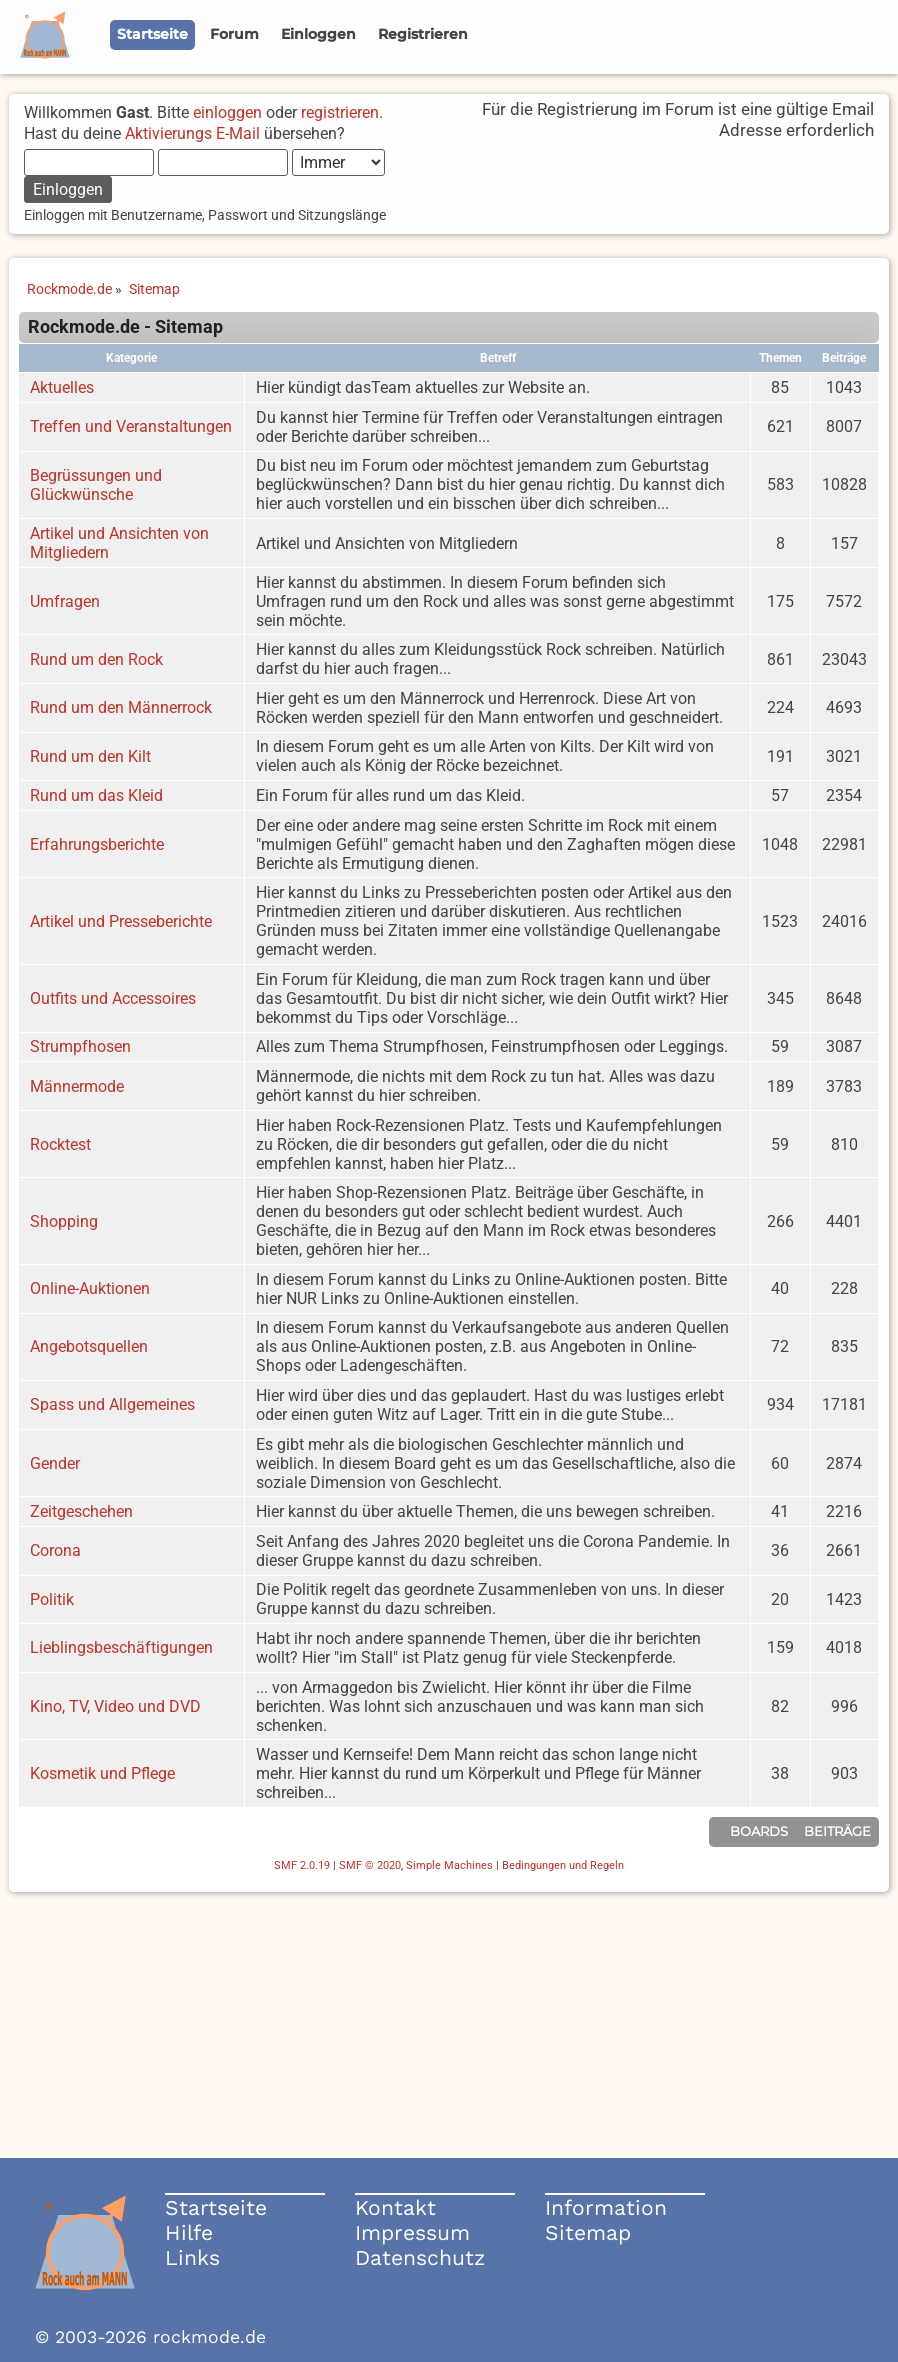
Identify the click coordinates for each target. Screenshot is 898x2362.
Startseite (216, 2207)
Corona (55, 1550)
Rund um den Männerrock (121, 707)
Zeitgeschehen (81, 1511)
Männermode (77, 1086)
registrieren (340, 112)
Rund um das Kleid (96, 795)
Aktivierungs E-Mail (192, 133)
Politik (52, 1599)
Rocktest (60, 1144)
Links (192, 2257)
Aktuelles (62, 387)
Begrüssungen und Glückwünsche (96, 485)
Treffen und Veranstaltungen (131, 426)
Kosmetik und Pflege (102, 1773)
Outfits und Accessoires (113, 998)
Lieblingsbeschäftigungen (121, 1647)
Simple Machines (449, 1865)
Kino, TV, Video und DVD (115, 1706)
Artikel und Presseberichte (121, 921)
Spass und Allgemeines (112, 1404)
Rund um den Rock (96, 659)
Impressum (412, 2232)
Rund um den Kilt (90, 756)
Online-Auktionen (90, 1288)
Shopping (64, 1221)
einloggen (227, 112)
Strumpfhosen (80, 1046)
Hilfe (189, 2232)
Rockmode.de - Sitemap (125, 327)
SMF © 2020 (370, 1865)
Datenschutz (420, 2257)
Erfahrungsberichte (97, 844)
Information (606, 2207)
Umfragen (65, 601)
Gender (55, 1463)
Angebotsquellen (89, 1346)
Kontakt (395, 2207)
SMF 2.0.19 (302, 1865)
